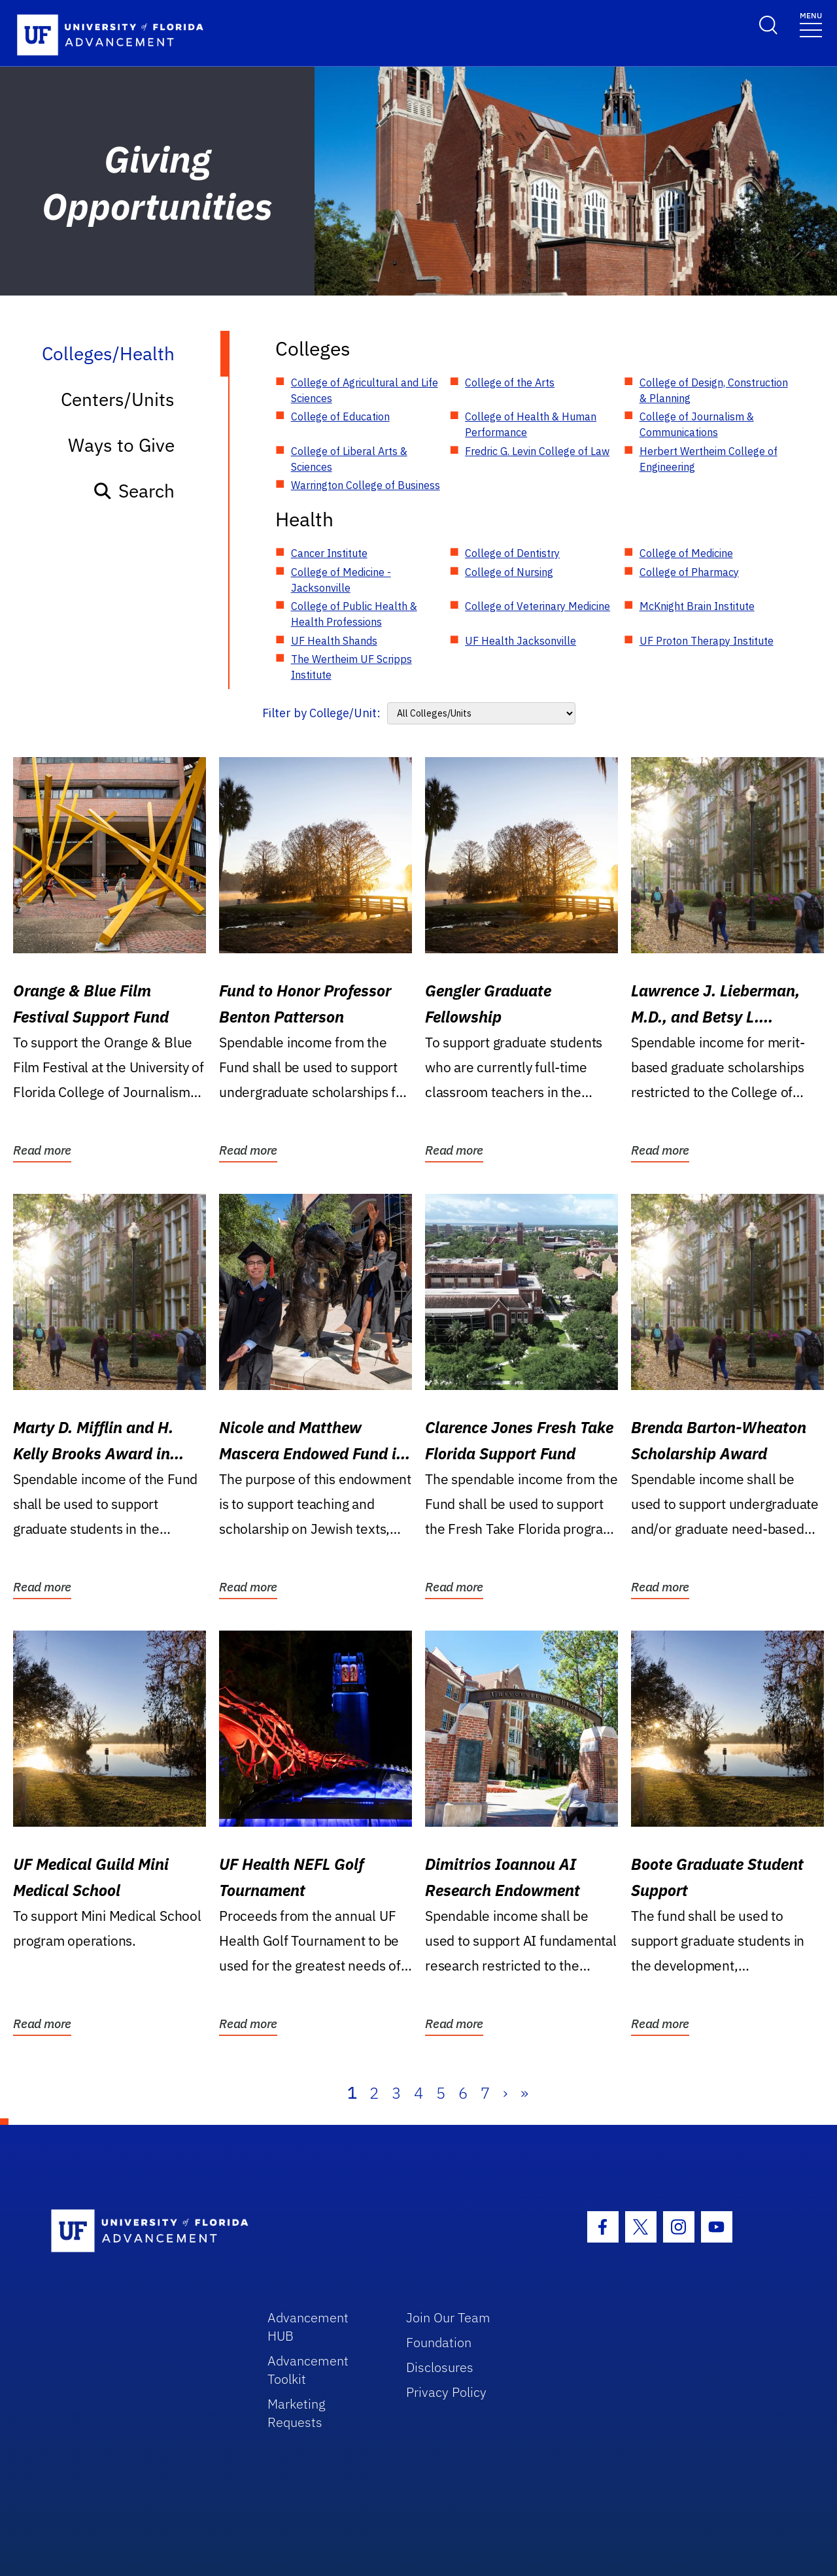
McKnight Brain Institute (697, 606)
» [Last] (524, 2092)
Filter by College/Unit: (321, 712)
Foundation (438, 2342)
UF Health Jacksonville (520, 640)
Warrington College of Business (365, 485)
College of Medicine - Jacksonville (341, 580)
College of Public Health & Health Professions (354, 614)
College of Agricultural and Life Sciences (364, 390)
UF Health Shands (334, 640)
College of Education (340, 416)
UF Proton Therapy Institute (707, 640)
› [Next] (505, 2092)
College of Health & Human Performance (530, 424)
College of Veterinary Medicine (537, 606)
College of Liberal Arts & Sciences (349, 459)
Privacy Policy (446, 2392)
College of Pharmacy (689, 572)
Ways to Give (121, 445)
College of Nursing (509, 572)
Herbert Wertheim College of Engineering (708, 459)
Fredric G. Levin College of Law (537, 451)
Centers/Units (118, 399)
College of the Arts (510, 382)
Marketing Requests (296, 2413)
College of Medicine (686, 553)
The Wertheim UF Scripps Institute (351, 666)
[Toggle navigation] (811, 24)
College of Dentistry (512, 553)
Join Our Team (448, 2317)
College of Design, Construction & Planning (714, 390)
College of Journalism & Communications (697, 424)
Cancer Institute (329, 553)
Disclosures (439, 2367)
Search (133, 491)
